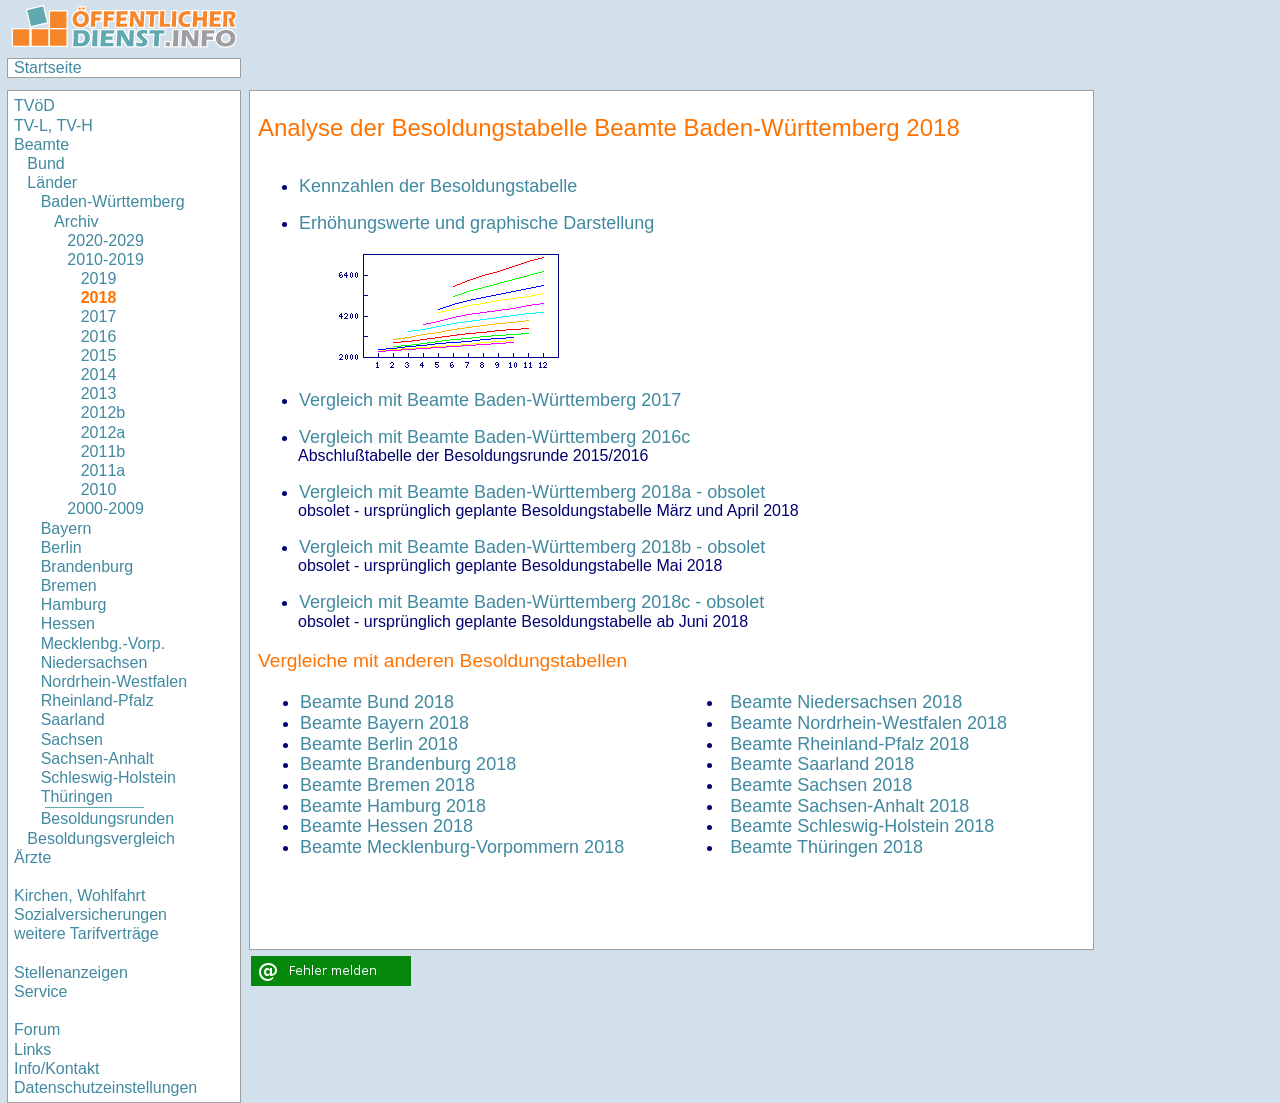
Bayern (66, 528)
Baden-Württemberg (113, 201)
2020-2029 (105, 240)
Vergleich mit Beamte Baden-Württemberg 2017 (490, 400)
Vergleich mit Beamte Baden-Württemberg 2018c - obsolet (531, 602)
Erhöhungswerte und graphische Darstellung (476, 223)
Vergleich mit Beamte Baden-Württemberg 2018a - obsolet (532, 492)
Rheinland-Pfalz (97, 700)
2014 (99, 374)
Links (32, 1049)
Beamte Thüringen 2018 (826, 847)
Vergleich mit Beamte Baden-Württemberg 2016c (494, 437)
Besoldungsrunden (107, 818)
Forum (37, 1029)
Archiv (76, 221)
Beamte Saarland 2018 (822, 764)
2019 (99, 278)
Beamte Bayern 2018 (384, 723)
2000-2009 (105, 508)
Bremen (69, 585)
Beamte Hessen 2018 (386, 826)
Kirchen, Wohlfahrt (79, 895)
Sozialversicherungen (90, 914)
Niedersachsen (94, 662)
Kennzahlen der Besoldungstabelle (438, 186)
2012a (103, 432)
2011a (103, 470)
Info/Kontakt (56, 1068)
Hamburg (74, 604)
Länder (52, 182)
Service (40, 991)
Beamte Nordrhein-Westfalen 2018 (868, 723)
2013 (99, 393)
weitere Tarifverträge (86, 933)
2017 (99, 316)
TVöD (34, 105)
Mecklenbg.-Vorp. (103, 643)
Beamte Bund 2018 (377, 702)
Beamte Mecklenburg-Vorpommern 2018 (462, 847)
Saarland (73, 719)
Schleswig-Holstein (108, 777)
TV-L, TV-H (53, 125)
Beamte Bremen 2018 (387, 785)
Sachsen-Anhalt (97, 758)
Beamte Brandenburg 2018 (408, 764)
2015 (99, 355)
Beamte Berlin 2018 (379, 744)
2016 (99, 336)
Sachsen (72, 739)
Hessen (68, 623)
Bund (45, 163)
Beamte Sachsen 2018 (821, 785)
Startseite (48, 67)
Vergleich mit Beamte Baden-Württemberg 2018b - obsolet (532, 547)
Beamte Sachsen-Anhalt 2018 (849, 806)
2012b (103, 412)
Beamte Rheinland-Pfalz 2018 (849, 744)
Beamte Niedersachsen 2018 (846, 702)
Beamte (41, 144)
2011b (103, 451)
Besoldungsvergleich (101, 838)
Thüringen (77, 796)
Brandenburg (87, 566)
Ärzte (32, 857)
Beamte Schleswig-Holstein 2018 (862, 826)
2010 (99, 489)
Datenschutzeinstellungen (105, 1087)
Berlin (61, 547)
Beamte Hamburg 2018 (393, 806)
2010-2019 (105, 259)
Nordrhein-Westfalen (114, 681)
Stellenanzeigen (71, 972)
